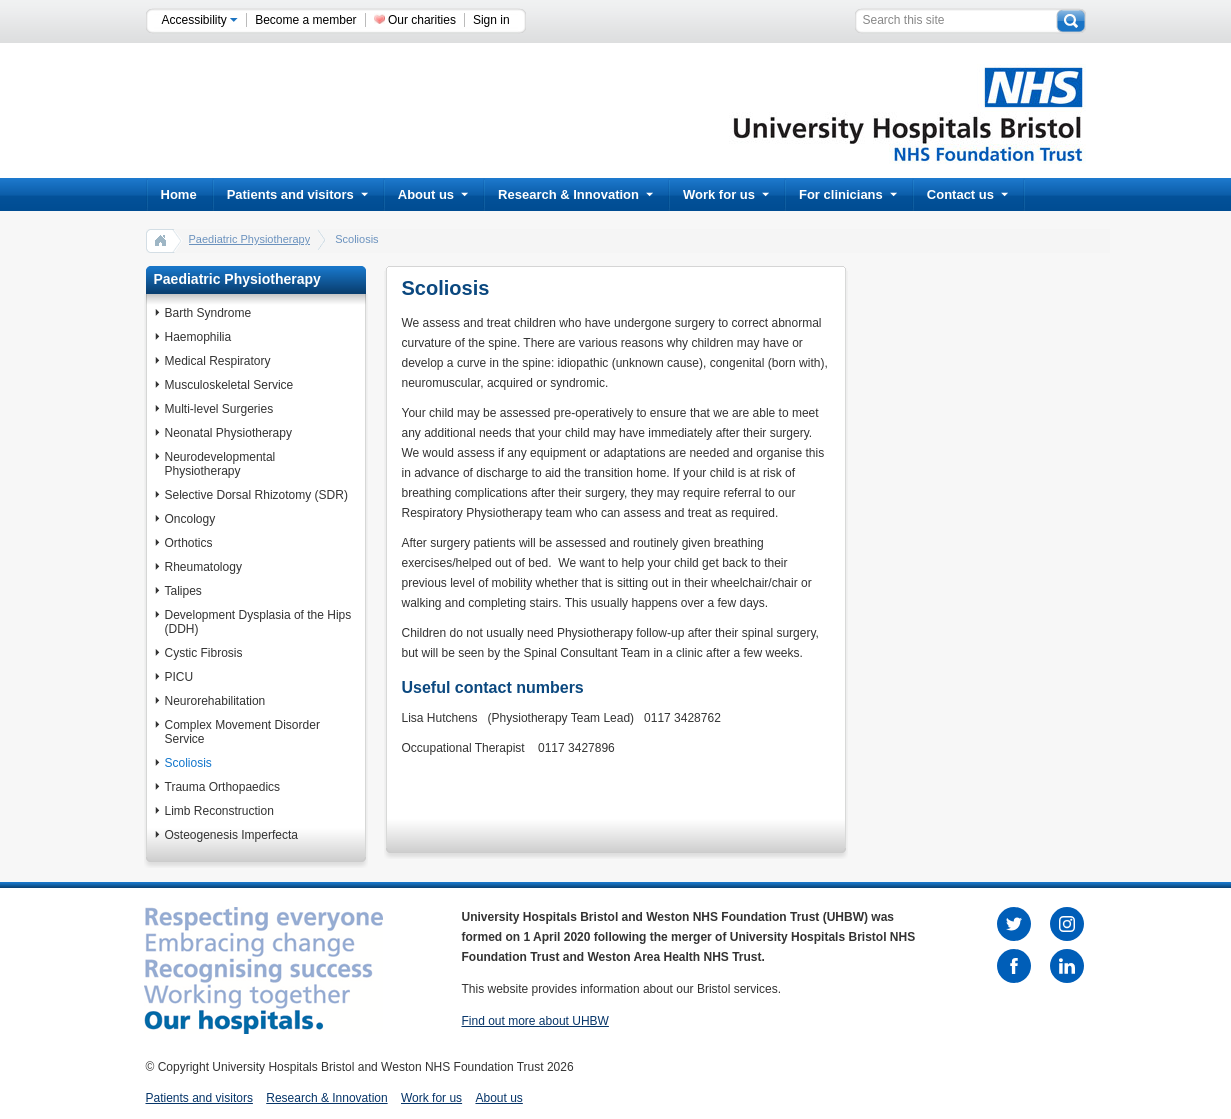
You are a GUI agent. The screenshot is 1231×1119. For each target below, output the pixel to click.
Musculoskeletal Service (229, 385)
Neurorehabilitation (215, 701)
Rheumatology (203, 567)
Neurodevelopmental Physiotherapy (220, 464)
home (161, 240)
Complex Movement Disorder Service (242, 732)
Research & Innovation (575, 194)
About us (433, 194)
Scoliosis (188, 763)
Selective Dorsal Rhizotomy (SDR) (256, 495)
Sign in (491, 20)
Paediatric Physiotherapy (250, 239)
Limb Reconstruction (219, 811)
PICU (179, 677)
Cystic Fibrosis (204, 653)
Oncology (190, 519)
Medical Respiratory (218, 361)
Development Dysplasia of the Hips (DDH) (258, 622)
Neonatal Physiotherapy (228, 433)
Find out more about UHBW (535, 1021)
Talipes (183, 591)
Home (179, 194)
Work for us (726, 194)
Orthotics (189, 543)
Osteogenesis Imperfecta (231, 835)
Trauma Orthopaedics (223, 787)
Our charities (422, 20)
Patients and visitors (297, 194)
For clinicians (848, 194)
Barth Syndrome (208, 313)
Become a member (305, 20)
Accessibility (200, 20)
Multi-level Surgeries (219, 409)
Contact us (967, 194)
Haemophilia (198, 337)
